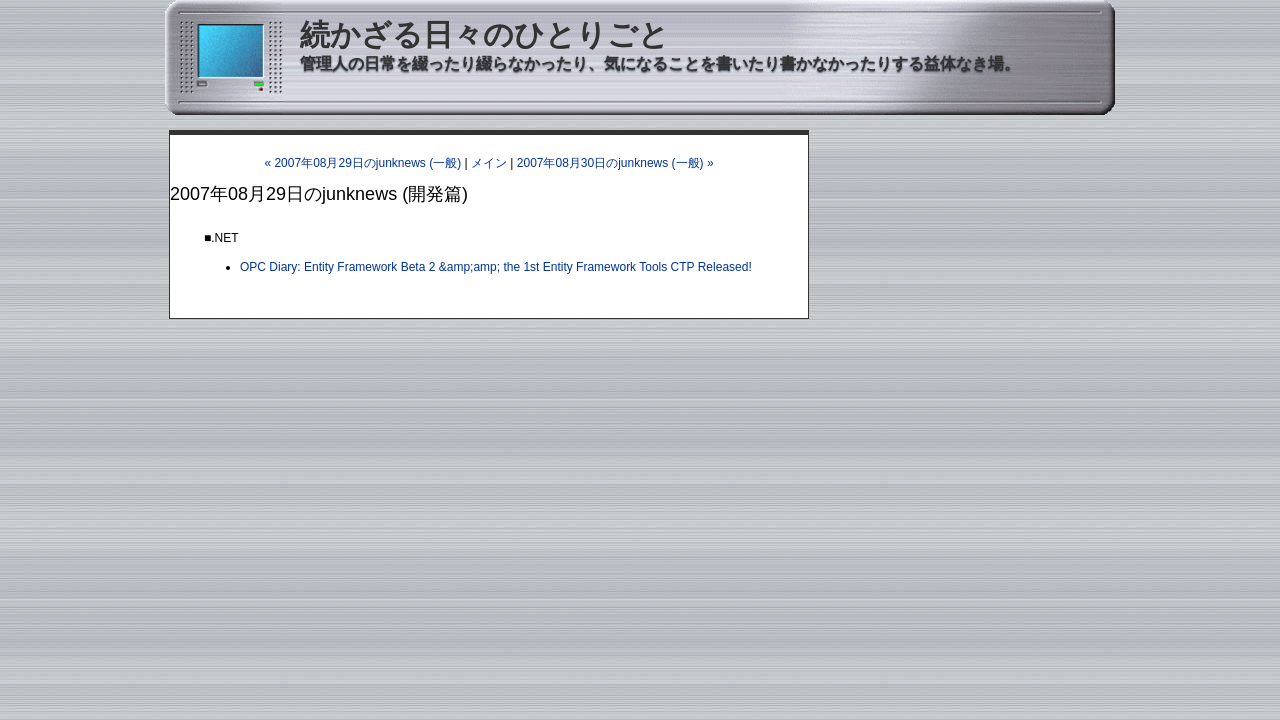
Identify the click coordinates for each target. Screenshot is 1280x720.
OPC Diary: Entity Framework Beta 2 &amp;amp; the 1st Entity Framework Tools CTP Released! (496, 267)
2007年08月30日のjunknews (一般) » (615, 163)
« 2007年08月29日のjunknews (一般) (362, 163)
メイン (489, 163)
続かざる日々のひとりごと (484, 34)
